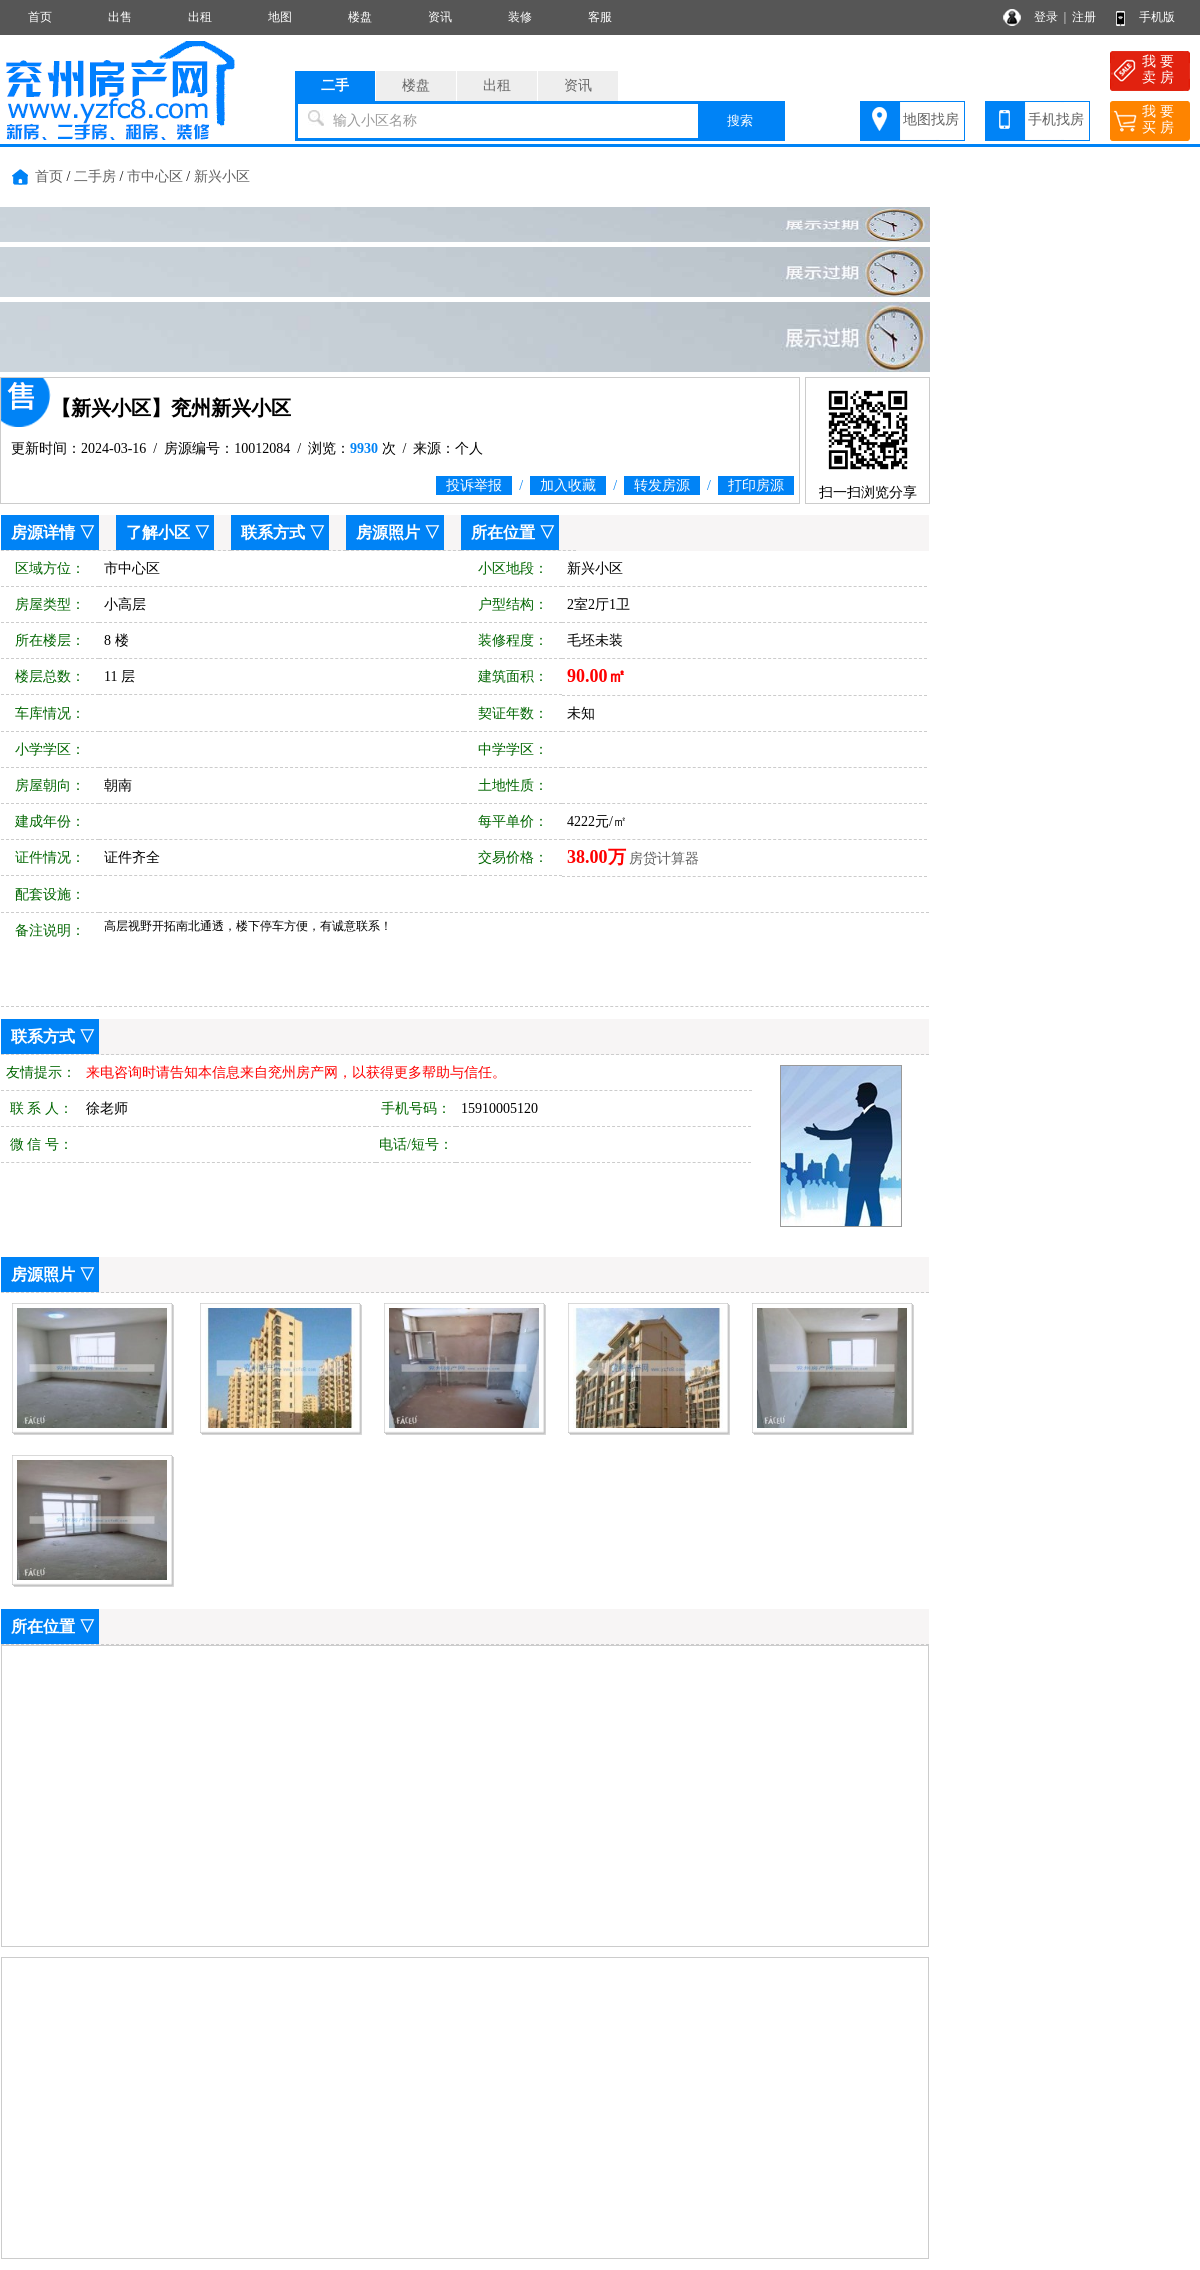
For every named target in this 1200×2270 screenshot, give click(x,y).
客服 (600, 17)
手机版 (1157, 17)
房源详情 (43, 532)
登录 (1046, 17)
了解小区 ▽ (168, 532)
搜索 (740, 120)
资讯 (440, 17)
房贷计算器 (664, 858)
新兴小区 (222, 176)
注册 (1084, 17)
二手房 (95, 176)
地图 (280, 17)
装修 (520, 17)
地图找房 (931, 119)
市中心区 (155, 176)
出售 (120, 17)
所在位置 (503, 532)
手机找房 (1056, 119)
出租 (200, 17)
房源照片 (388, 532)
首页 (40, 17)
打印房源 (756, 485)
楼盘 (360, 17)
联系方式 (273, 532)
